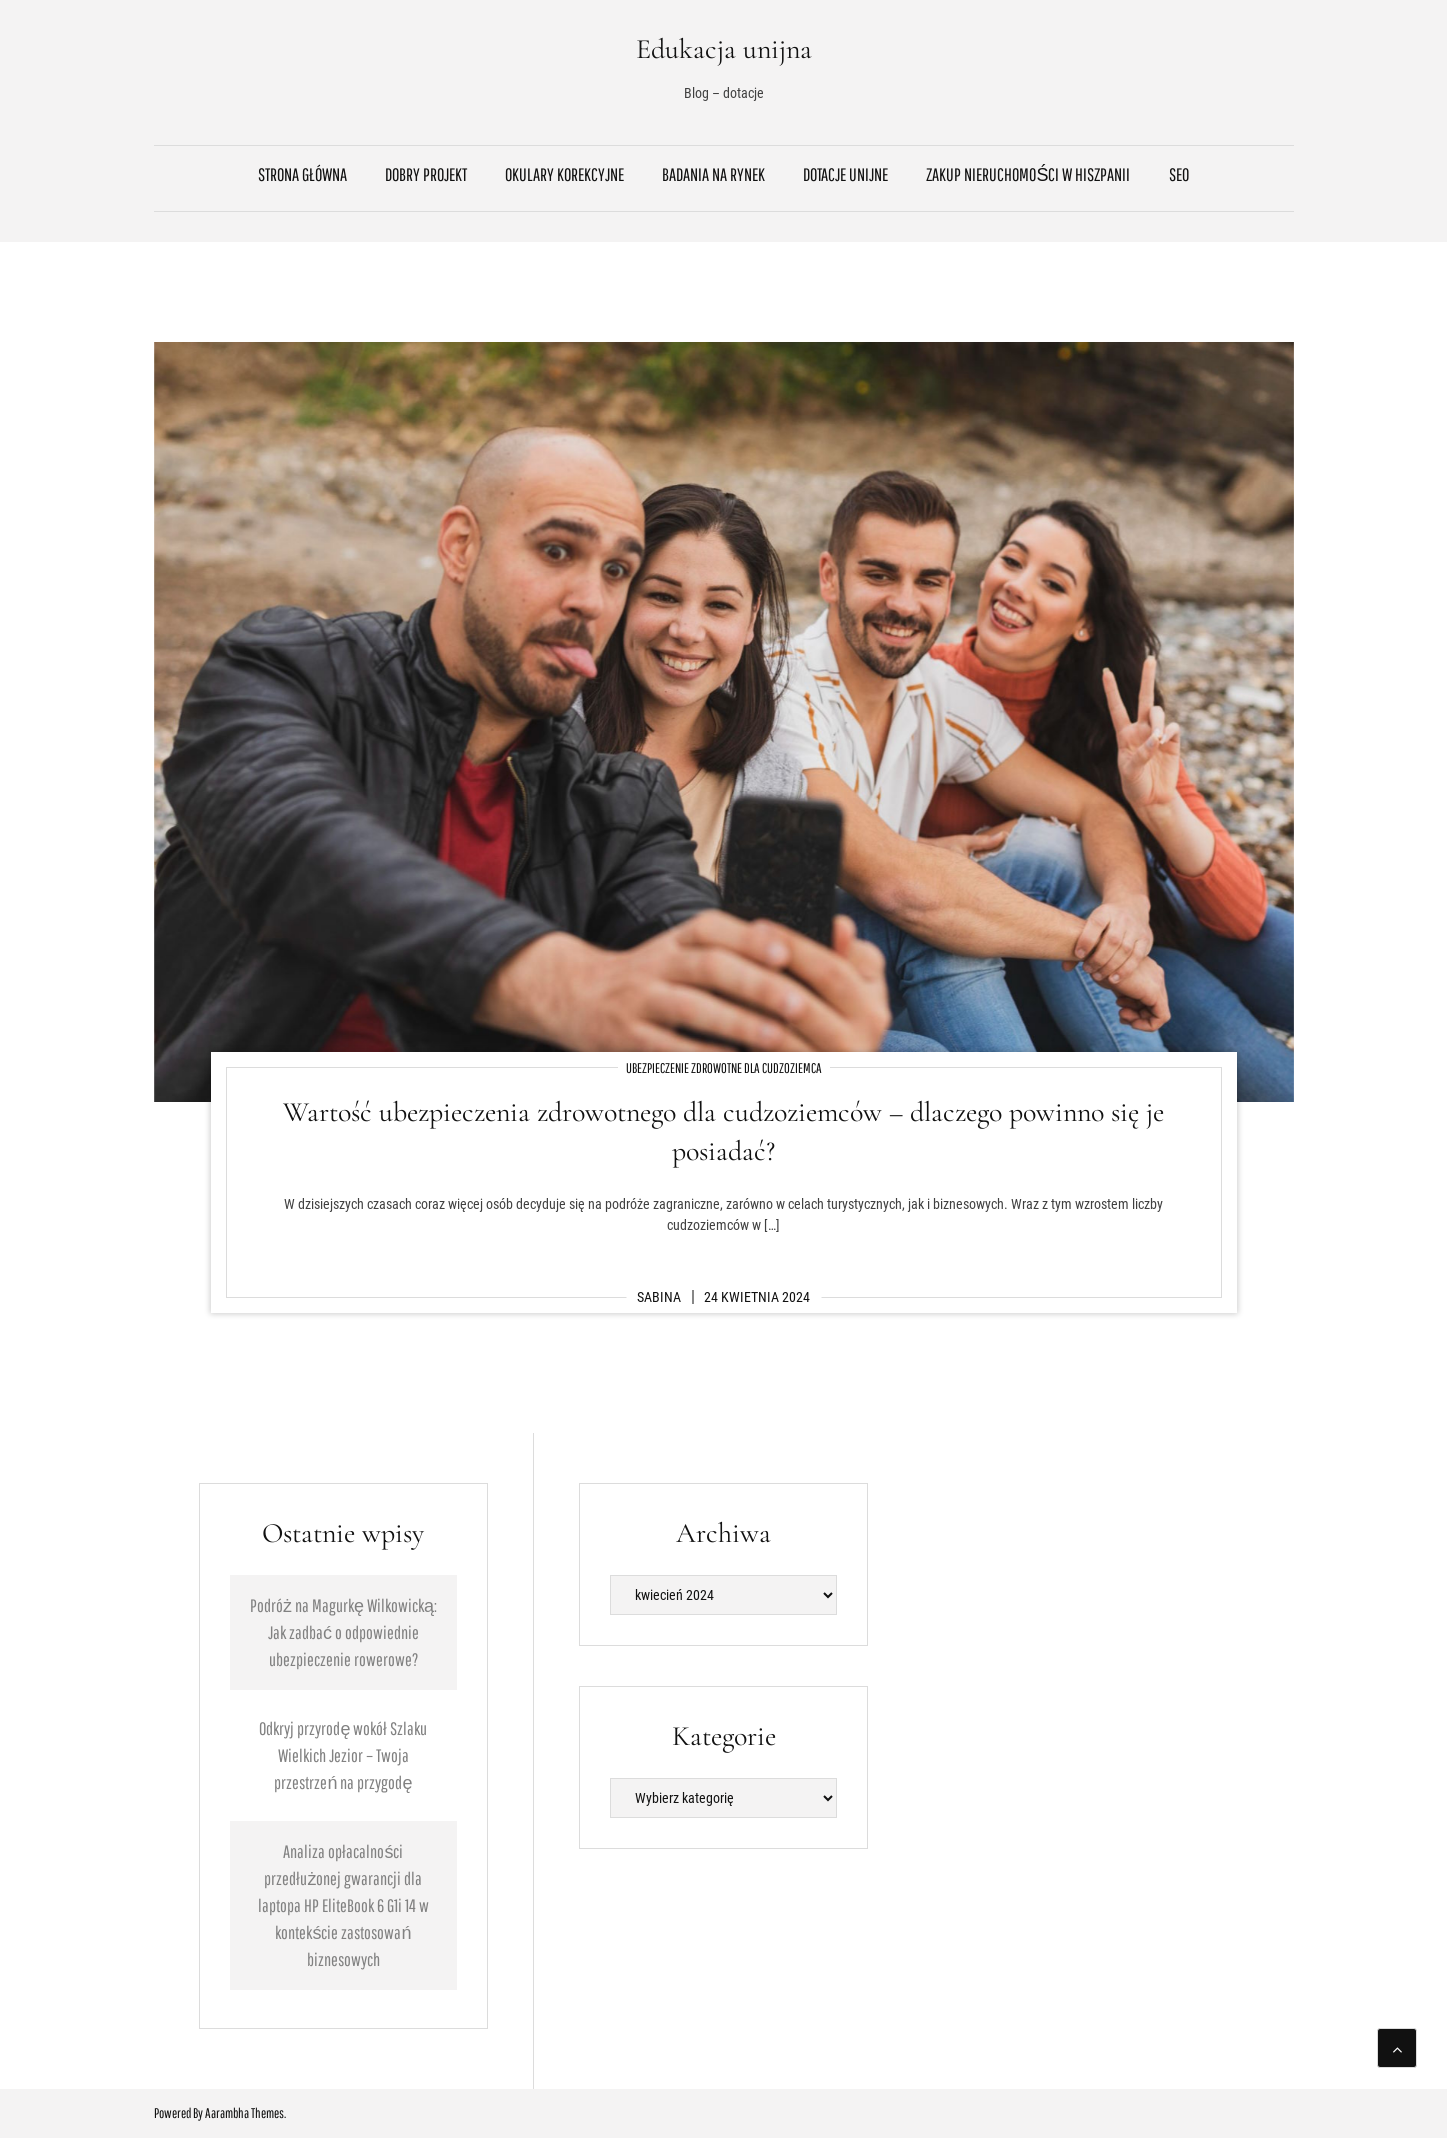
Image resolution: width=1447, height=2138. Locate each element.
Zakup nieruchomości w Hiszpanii (1028, 174)
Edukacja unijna (724, 49)
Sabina (659, 1297)
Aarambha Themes (244, 2113)
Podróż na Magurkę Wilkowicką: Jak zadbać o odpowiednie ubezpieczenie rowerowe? (343, 1632)
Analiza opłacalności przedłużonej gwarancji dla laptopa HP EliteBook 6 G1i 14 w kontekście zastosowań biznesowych (343, 1905)
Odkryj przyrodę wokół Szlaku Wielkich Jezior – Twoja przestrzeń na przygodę (343, 1755)
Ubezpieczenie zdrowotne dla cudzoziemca (724, 1068)
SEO (1179, 174)
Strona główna (302, 174)
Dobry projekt (426, 174)
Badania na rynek (713, 174)
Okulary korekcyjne (564, 174)
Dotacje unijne (845, 174)
